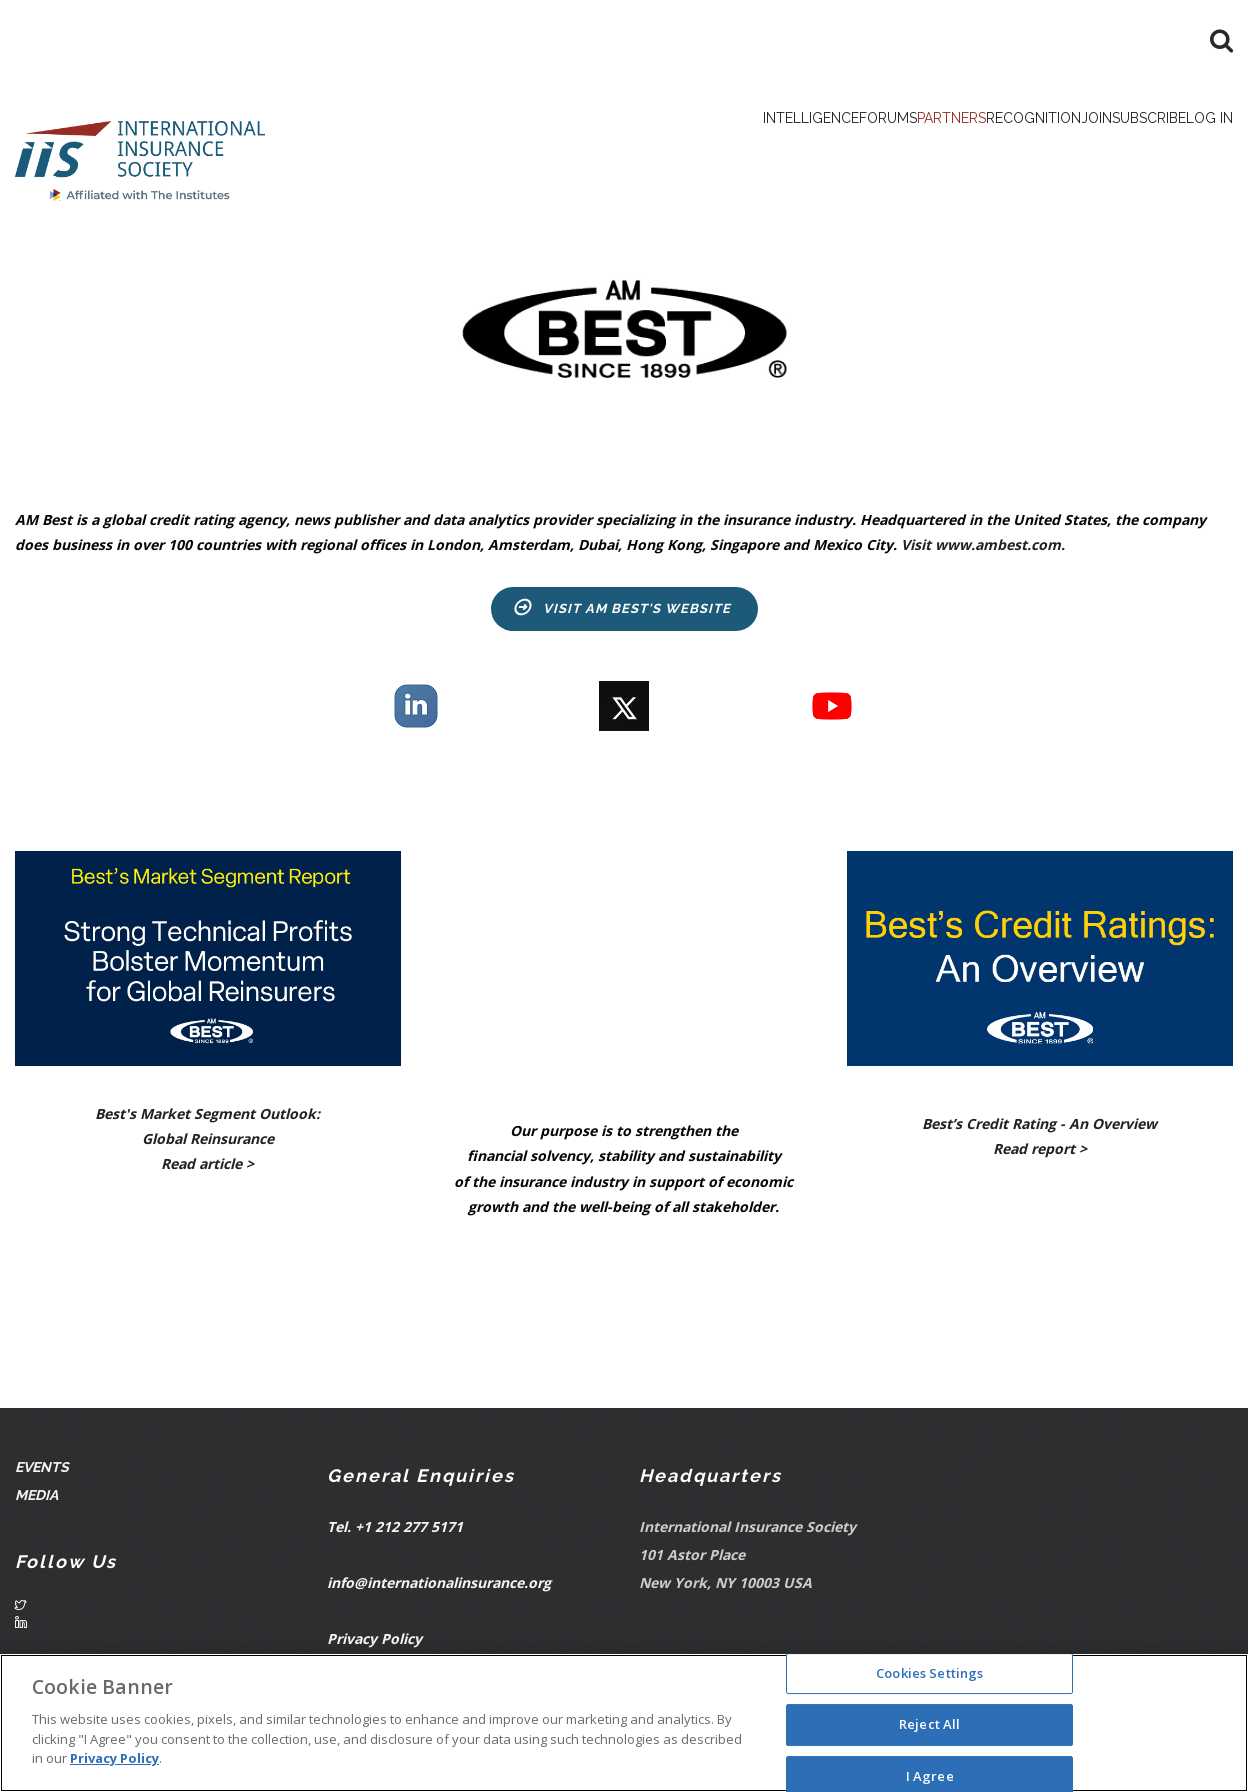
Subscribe (1103, 149)
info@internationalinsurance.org (439, 1590)
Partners (808, 149)
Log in (1195, 149)
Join (1020, 149)
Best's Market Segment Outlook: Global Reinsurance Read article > (207, 1145)
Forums (713, 149)
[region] (624, 1723)
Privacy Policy (374, 1646)
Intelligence (603, 149)
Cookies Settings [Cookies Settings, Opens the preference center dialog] (929, 1673)
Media (38, 1501)
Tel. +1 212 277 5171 (395, 1534)
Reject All (929, 1724)
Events (43, 1473)
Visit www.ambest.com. (983, 552)
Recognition (924, 149)
